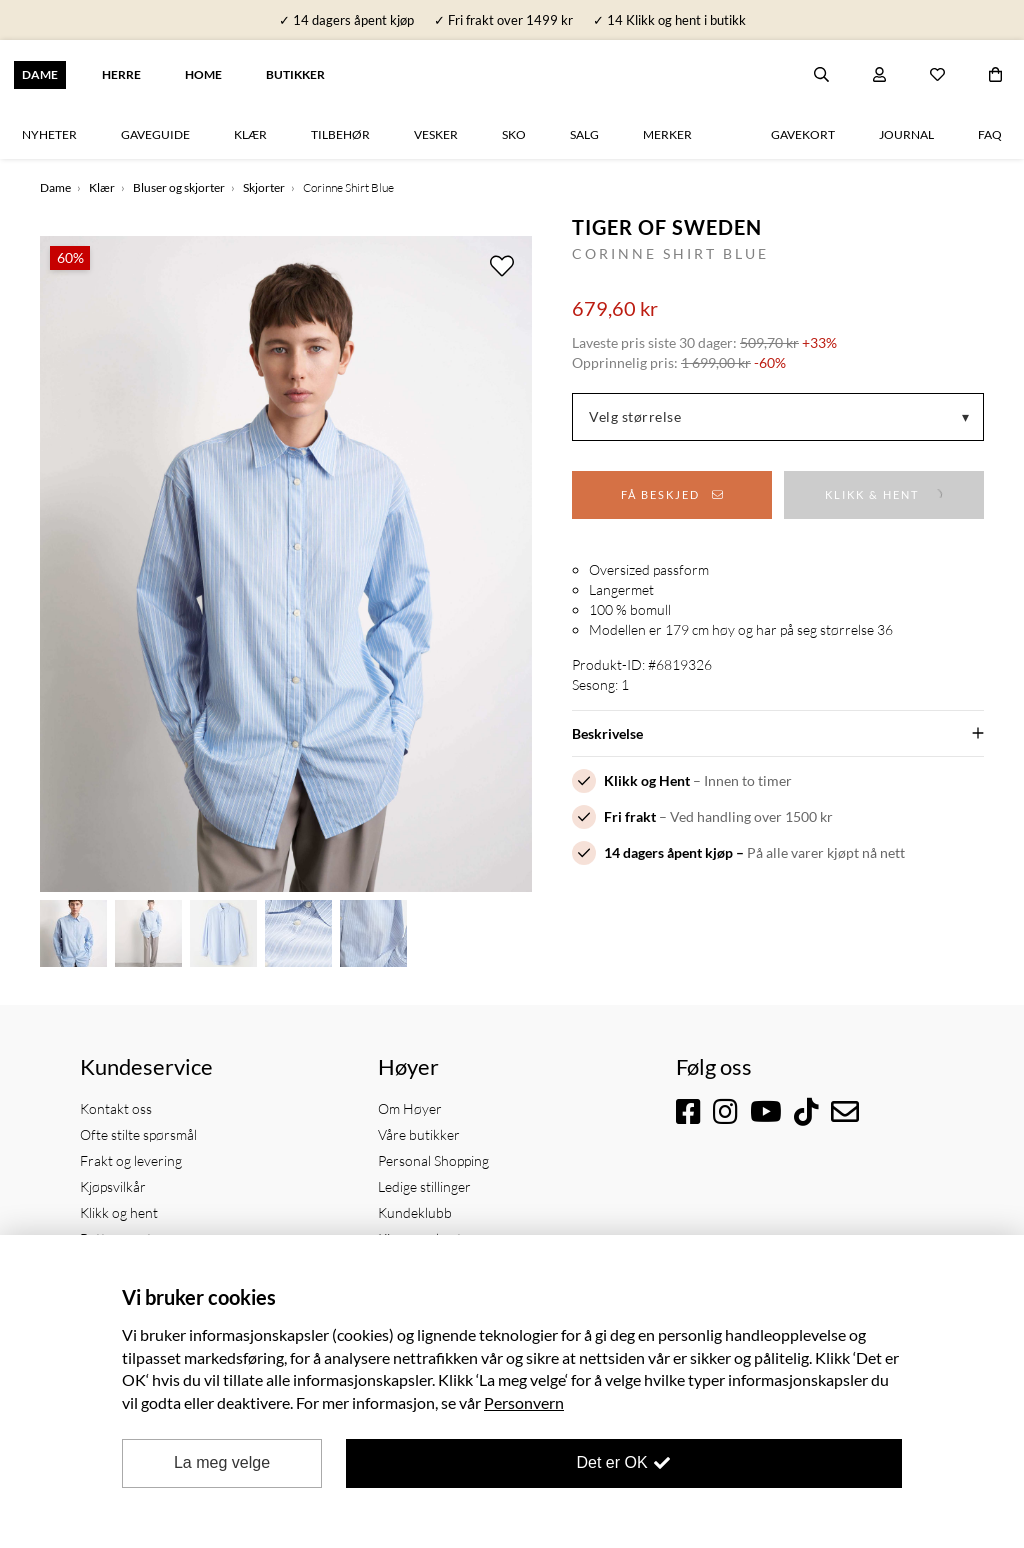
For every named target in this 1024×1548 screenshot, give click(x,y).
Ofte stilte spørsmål (138, 1134)
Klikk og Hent (647, 780)
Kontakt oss (116, 1108)
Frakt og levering (131, 1160)
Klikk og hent (119, 1212)
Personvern (524, 1402)
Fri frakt (630, 816)
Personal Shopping (433, 1160)
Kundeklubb (415, 1212)
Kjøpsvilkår (113, 1186)
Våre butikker (419, 1134)
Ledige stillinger (424, 1186)
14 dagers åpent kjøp (668, 852)
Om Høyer (410, 1108)
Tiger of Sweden (667, 227)
